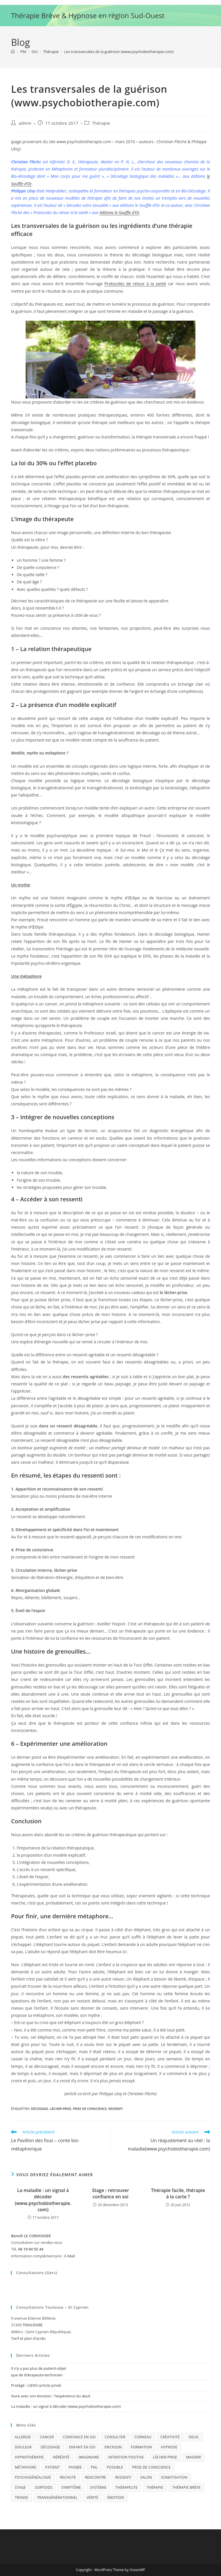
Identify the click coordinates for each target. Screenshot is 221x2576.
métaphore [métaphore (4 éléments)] (25, 2467)
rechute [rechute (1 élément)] (68, 2477)
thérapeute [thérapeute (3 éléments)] (126, 2487)
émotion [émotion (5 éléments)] (115, 2497)
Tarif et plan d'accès (28, 2338)
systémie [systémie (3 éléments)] (98, 2487)
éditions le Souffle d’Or (119, 212)
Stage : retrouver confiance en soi (110, 2193)
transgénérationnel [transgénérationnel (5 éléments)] (57, 2497)
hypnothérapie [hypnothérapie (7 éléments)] (29, 2457)
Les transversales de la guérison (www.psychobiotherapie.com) (119, 51)
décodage (39, 2108)
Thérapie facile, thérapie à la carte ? (178, 2193)
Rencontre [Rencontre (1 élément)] (95, 2477)
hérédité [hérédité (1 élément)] (61, 2457)
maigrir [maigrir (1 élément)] (193, 2457)
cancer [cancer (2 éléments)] (47, 2437)
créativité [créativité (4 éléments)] (170, 2437)
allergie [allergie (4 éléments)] (23, 2437)
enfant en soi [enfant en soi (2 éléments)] (82, 2447)
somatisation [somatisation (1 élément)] (174, 2477)
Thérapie (101, 123)
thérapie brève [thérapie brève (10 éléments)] (186, 2487)
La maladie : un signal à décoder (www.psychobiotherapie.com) (43, 2200)
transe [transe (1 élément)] (21, 2497)
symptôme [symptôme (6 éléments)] (71, 2487)
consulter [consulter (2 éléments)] (115, 2437)
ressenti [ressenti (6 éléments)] (123, 2477)
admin (25, 123)
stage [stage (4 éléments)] (20, 2487)
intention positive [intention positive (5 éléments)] (126, 2457)
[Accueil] (13, 51)
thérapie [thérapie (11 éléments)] (155, 2487)
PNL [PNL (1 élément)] (94, 2467)
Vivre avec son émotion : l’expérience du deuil (50, 2396)
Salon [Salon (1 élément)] (146, 2477)
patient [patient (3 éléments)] (52, 2467)
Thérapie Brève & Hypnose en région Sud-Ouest (87, 15)
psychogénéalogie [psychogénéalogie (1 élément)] (33, 2477)
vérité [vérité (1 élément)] (92, 2497)
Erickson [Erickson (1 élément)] (113, 2447)
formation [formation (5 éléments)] (141, 2447)
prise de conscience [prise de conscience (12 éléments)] (151, 2467)
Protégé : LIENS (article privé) (36, 2385)
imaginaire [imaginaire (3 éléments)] (89, 2457)
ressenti (115, 2108)
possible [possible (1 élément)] (115, 2467)
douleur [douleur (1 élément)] (23, 2447)
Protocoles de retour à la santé (135, 283)
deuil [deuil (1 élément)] (194, 2437)
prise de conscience (90, 2108)
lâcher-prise (60, 2108)
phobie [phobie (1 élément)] (75, 2467)
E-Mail (69, 2256)
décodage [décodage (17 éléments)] (50, 2447)
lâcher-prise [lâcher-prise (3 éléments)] (165, 2457)
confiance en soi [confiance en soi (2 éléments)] (79, 2437)
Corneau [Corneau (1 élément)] (142, 2437)
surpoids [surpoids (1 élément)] (43, 2487)
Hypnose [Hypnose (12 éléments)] (169, 2447)
